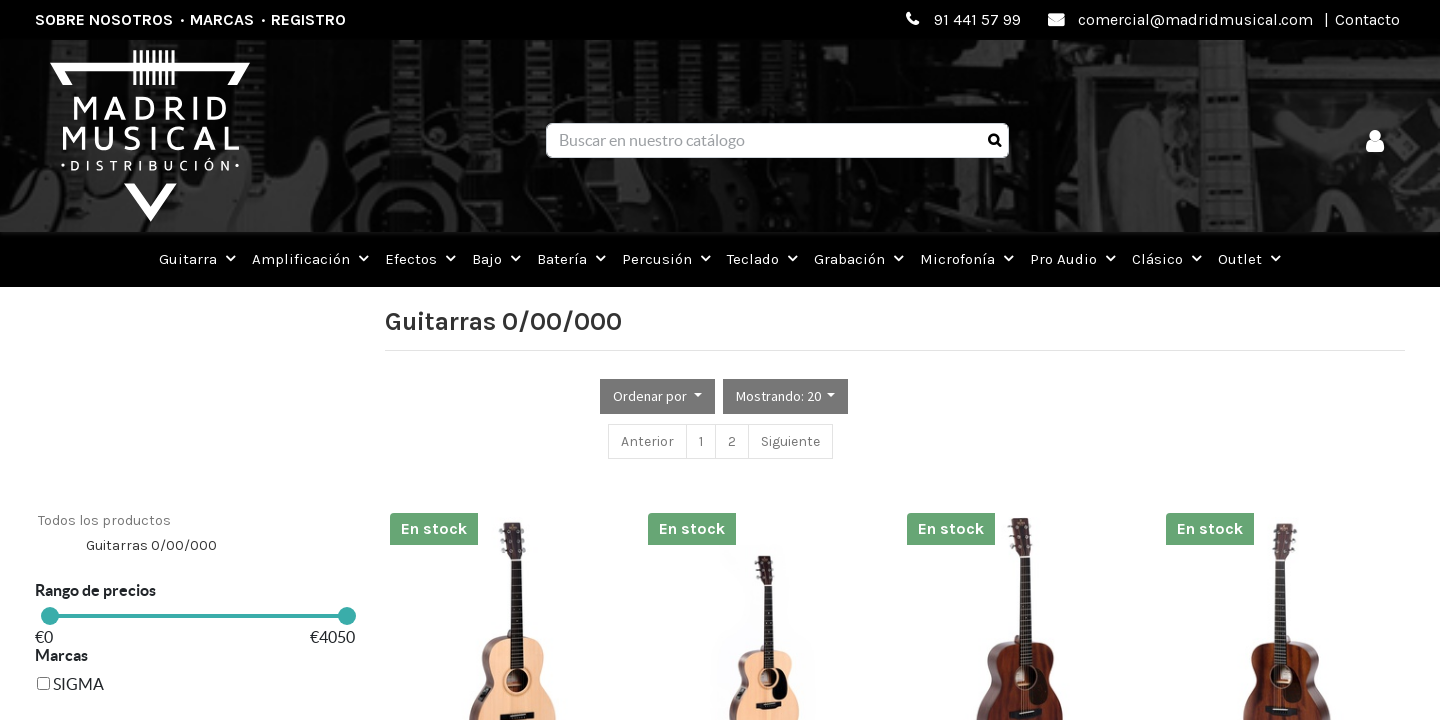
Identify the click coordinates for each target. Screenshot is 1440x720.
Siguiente (790, 441)
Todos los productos (104, 520)
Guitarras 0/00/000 (151, 545)
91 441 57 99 (977, 19)
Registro (308, 19)
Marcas (222, 19)
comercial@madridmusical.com (1195, 19)
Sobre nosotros (104, 19)
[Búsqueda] (994, 141)
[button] (657, 396)
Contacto (1367, 19)
